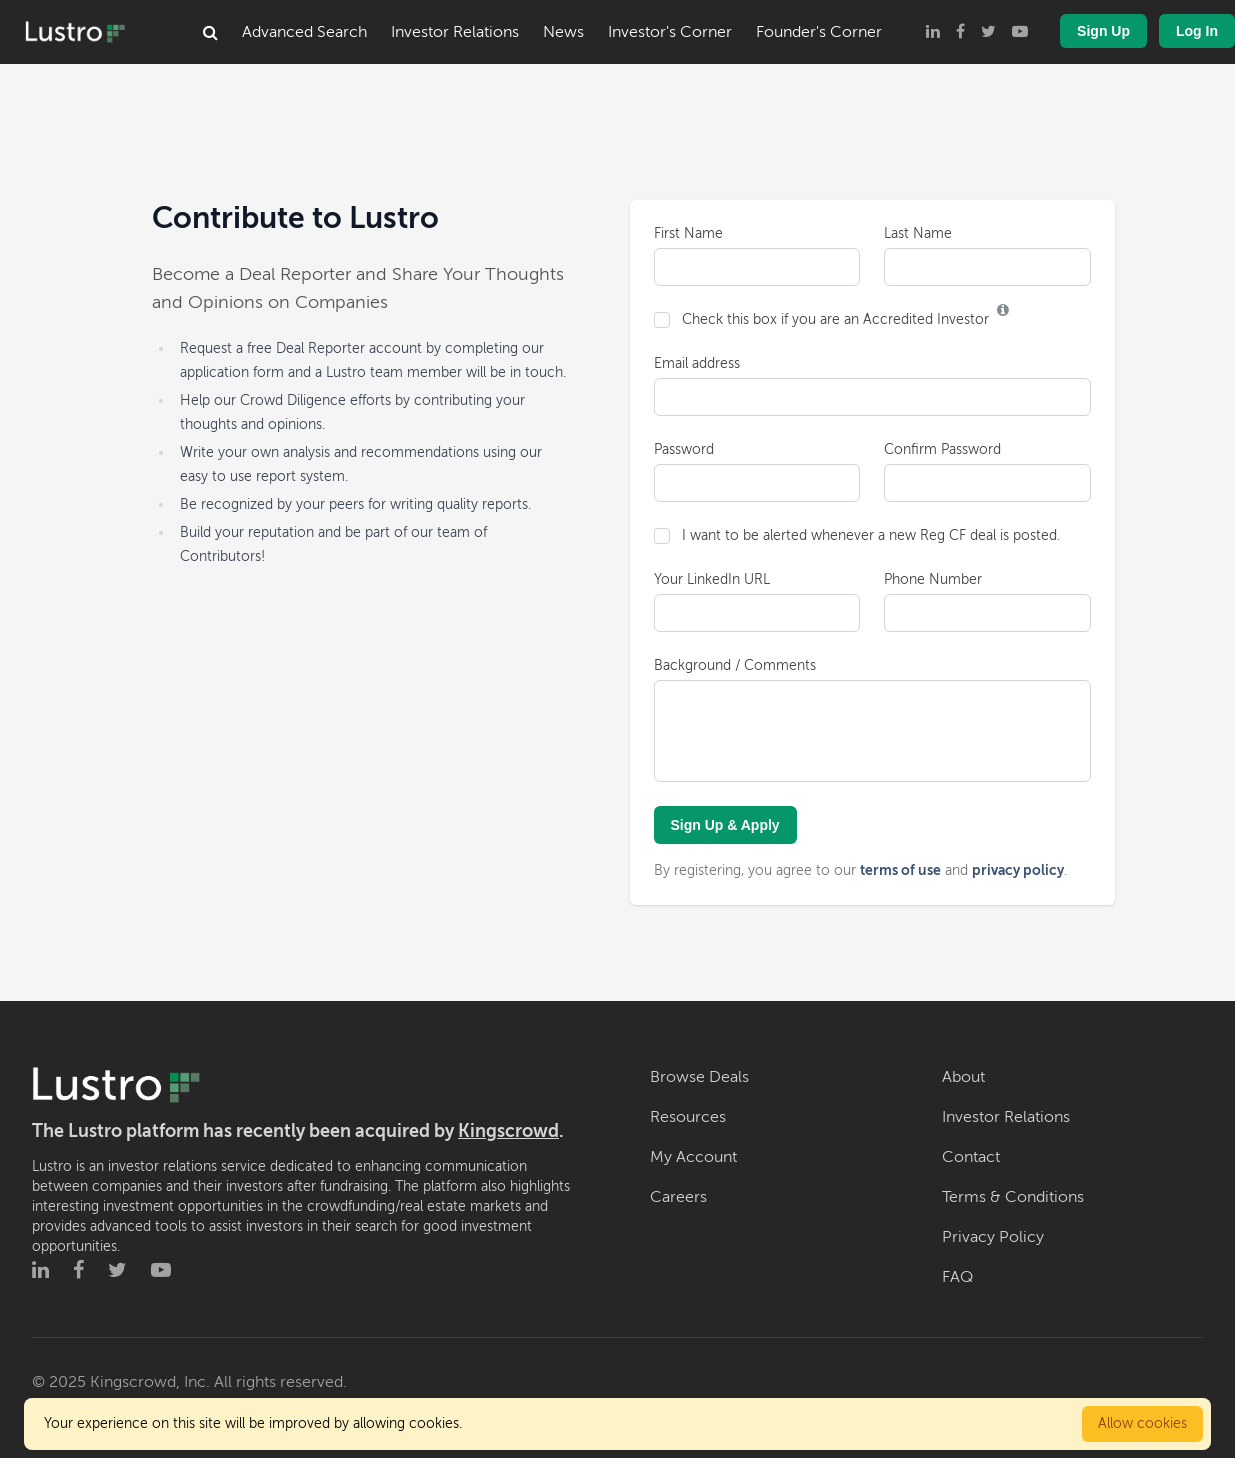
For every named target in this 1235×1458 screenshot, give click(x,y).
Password (684, 449)
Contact (971, 1157)
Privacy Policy (993, 1237)
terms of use (900, 870)
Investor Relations (455, 32)
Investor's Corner (670, 32)
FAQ (957, 1277)
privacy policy (1018, 870)
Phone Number (933, 579)
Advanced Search (304, 32)
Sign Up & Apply (725, 825)
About (963, 1077)
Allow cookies (1142, 1423)
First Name (688, 233)
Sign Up (1103, 31)
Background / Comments (735, 665)
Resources (688, 1117)
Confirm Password (942, 449)
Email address (697, 363)
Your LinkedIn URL (712, 579)
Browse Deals (699, 1077)
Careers (678, 1197)
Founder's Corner (819, 32)
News (563, 32)
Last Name (918, 233)
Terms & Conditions (1013, 1197)
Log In (1197, 31)
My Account (693, 1157)
